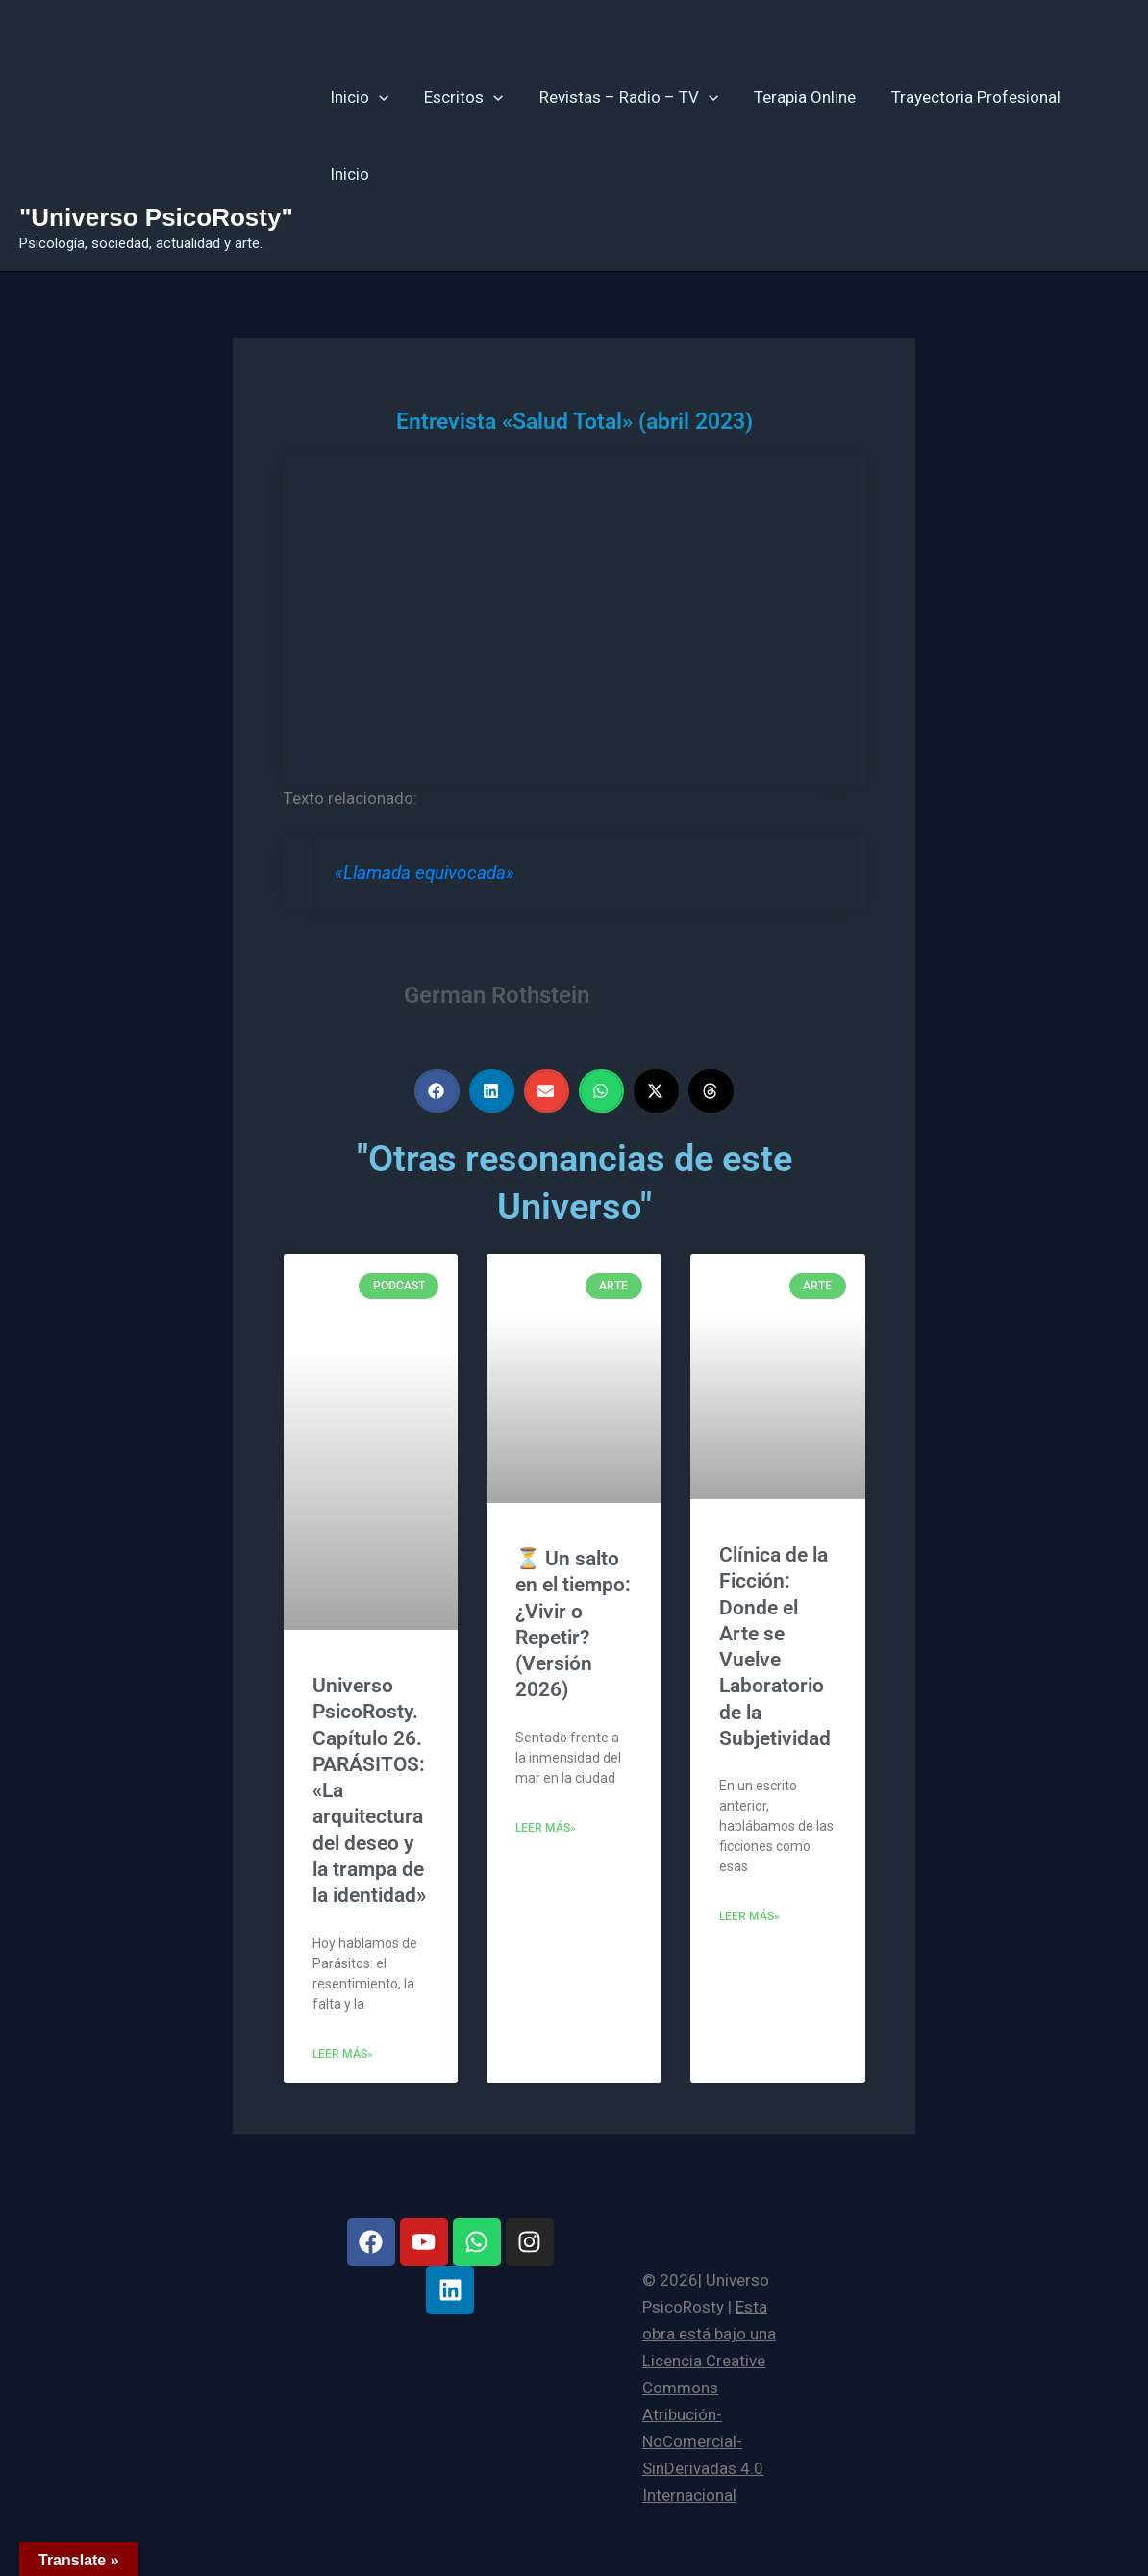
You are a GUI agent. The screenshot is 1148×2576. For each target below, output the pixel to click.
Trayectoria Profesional (962, 97)
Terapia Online (794, 97)
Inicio (358, 97)
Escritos (459, 97)
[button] (377, 97)
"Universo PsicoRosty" (156, 217)
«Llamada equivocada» (424, 873)
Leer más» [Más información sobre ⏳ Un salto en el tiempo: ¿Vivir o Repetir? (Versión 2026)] (545, 1828)
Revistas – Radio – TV (621, 97)
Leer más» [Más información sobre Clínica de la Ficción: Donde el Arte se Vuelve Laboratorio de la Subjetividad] (749, 1916)
